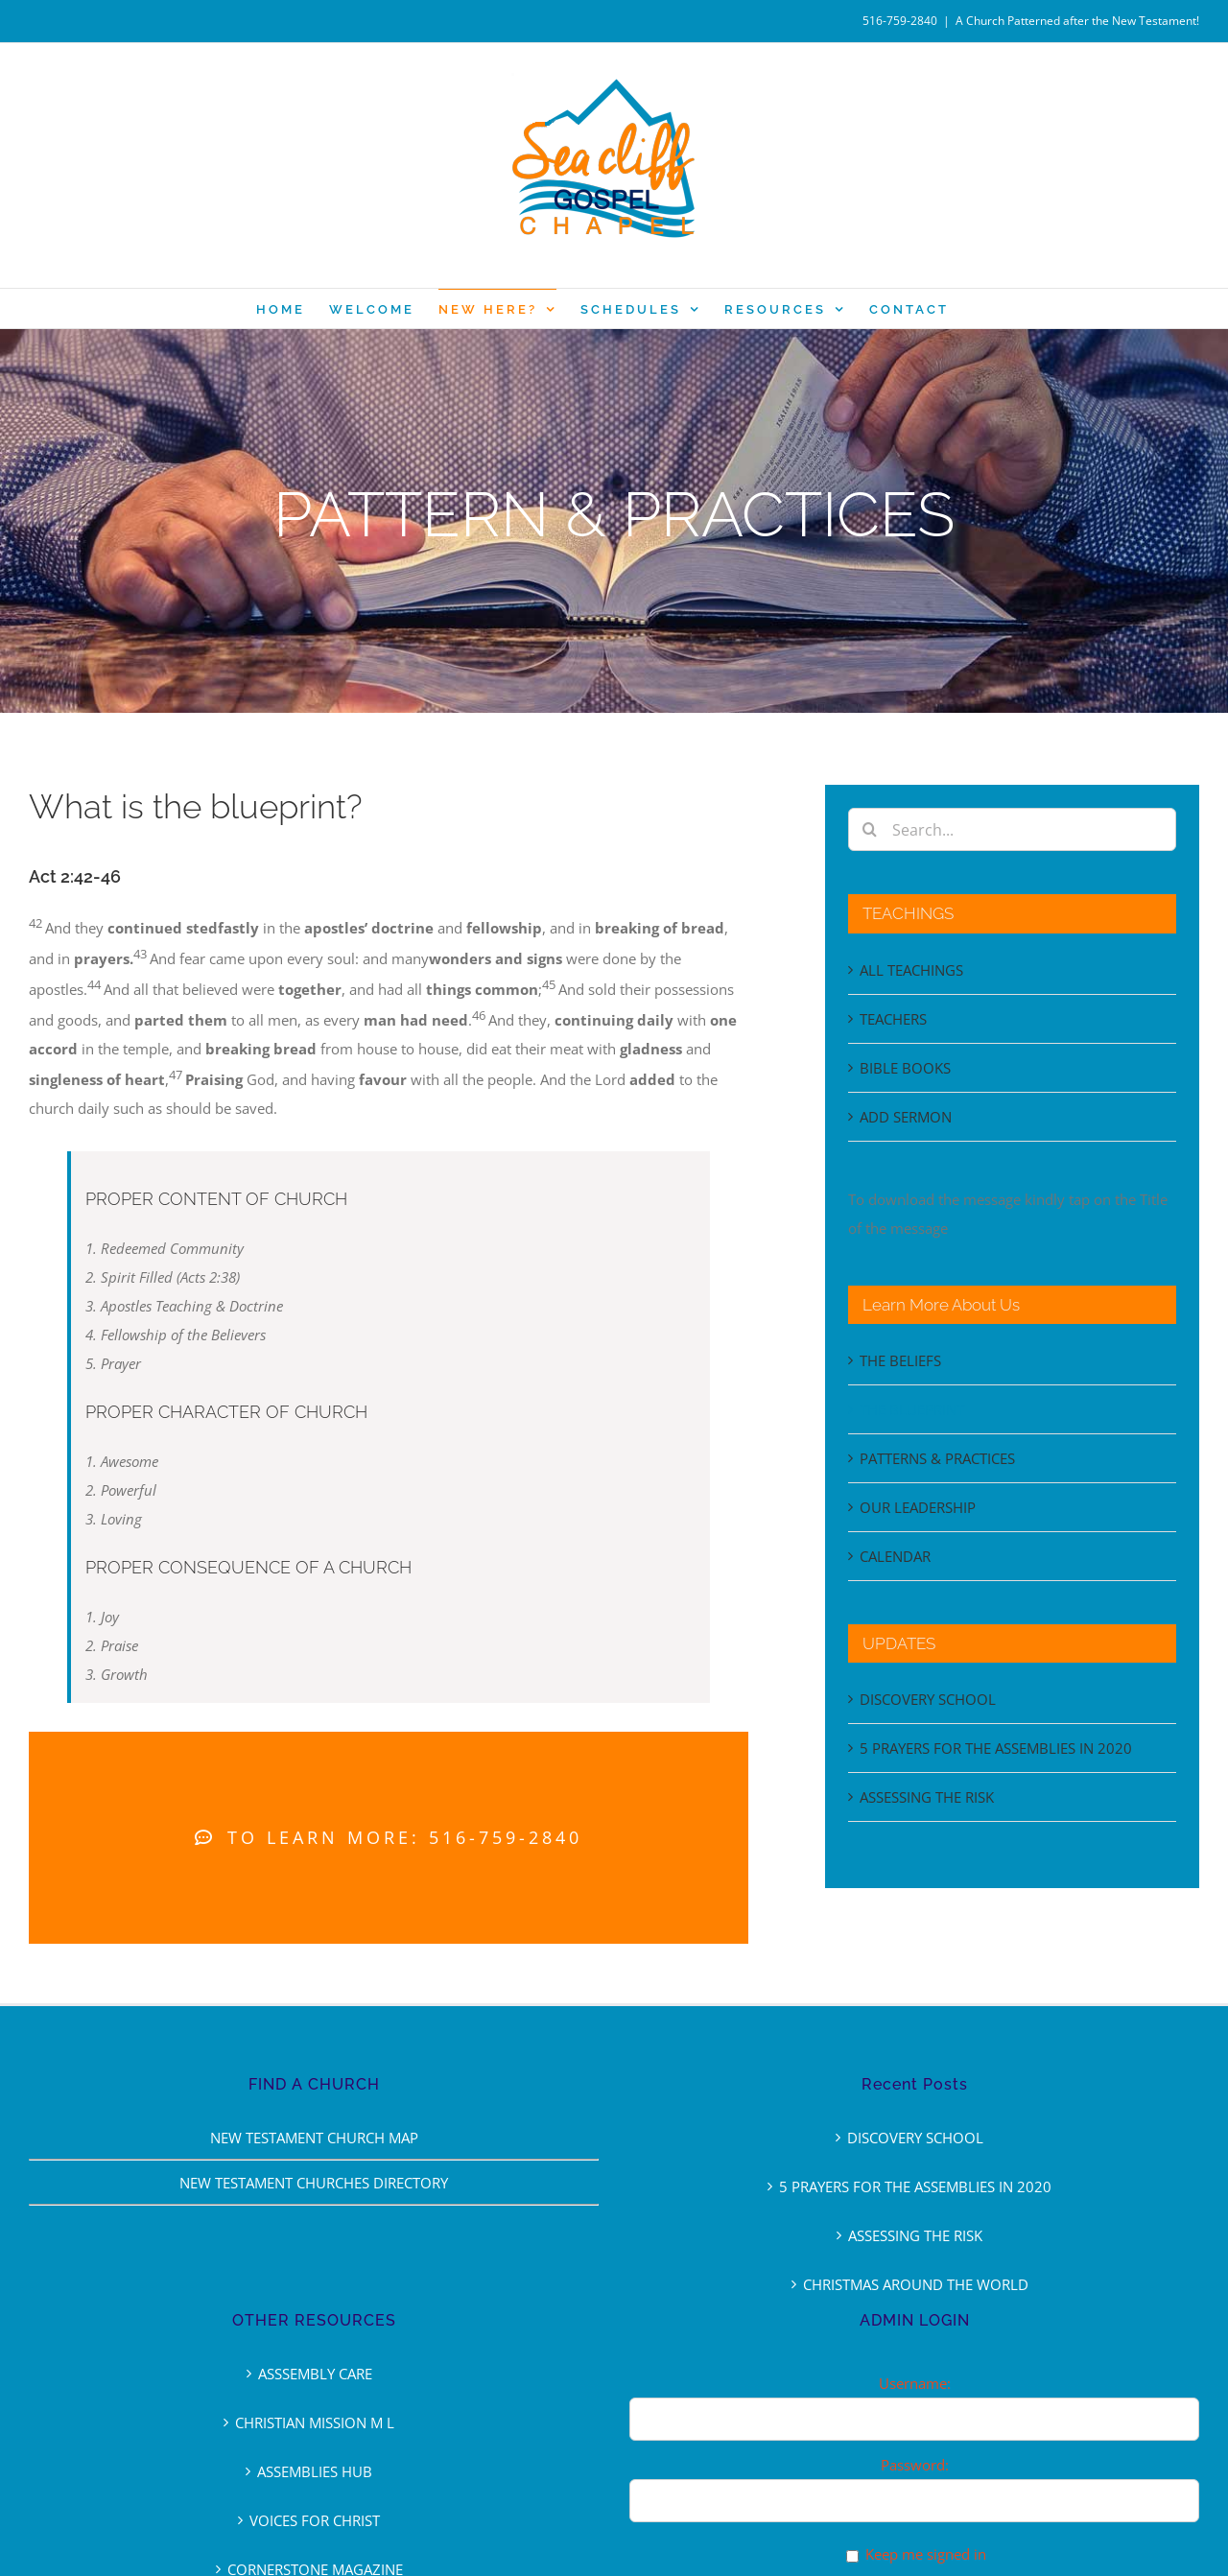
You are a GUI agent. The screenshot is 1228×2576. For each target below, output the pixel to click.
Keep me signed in (925, 2554)
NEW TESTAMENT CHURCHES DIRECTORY (313, 2182)
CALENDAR (895, 1556)
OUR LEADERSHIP (918, 1507)
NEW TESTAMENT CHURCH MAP (314, 2137)
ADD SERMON (906, 1116)
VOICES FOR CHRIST (314, 2520)
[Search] (869, 829)
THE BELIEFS (900, 1360)
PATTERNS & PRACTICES (937, 1458)
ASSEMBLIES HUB (314, 2471)
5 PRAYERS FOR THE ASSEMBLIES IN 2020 (996, 1748)
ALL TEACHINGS (911, 970)
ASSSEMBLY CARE (315, 2373)
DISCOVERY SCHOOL (928, 1699)
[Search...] (1012, 829)
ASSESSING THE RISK (927, 1797)
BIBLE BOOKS (905, 1067)
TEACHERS (893, 1018)
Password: (915, 2464)
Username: (915, 2383)
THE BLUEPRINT (912, 1409)
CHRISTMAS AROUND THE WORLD (915, 2284)
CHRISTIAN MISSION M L (314, 2422)
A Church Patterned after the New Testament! (1077, 20)
